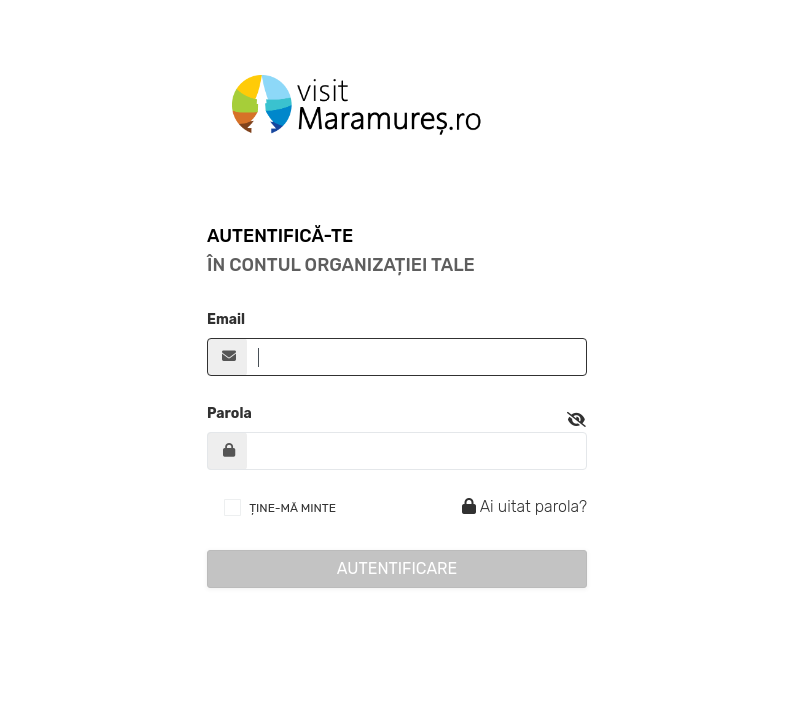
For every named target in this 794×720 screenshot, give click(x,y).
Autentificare (397, 568)
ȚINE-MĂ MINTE (292, 508)
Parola (229, 413)
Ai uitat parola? (521, 506)
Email (226, 319)
